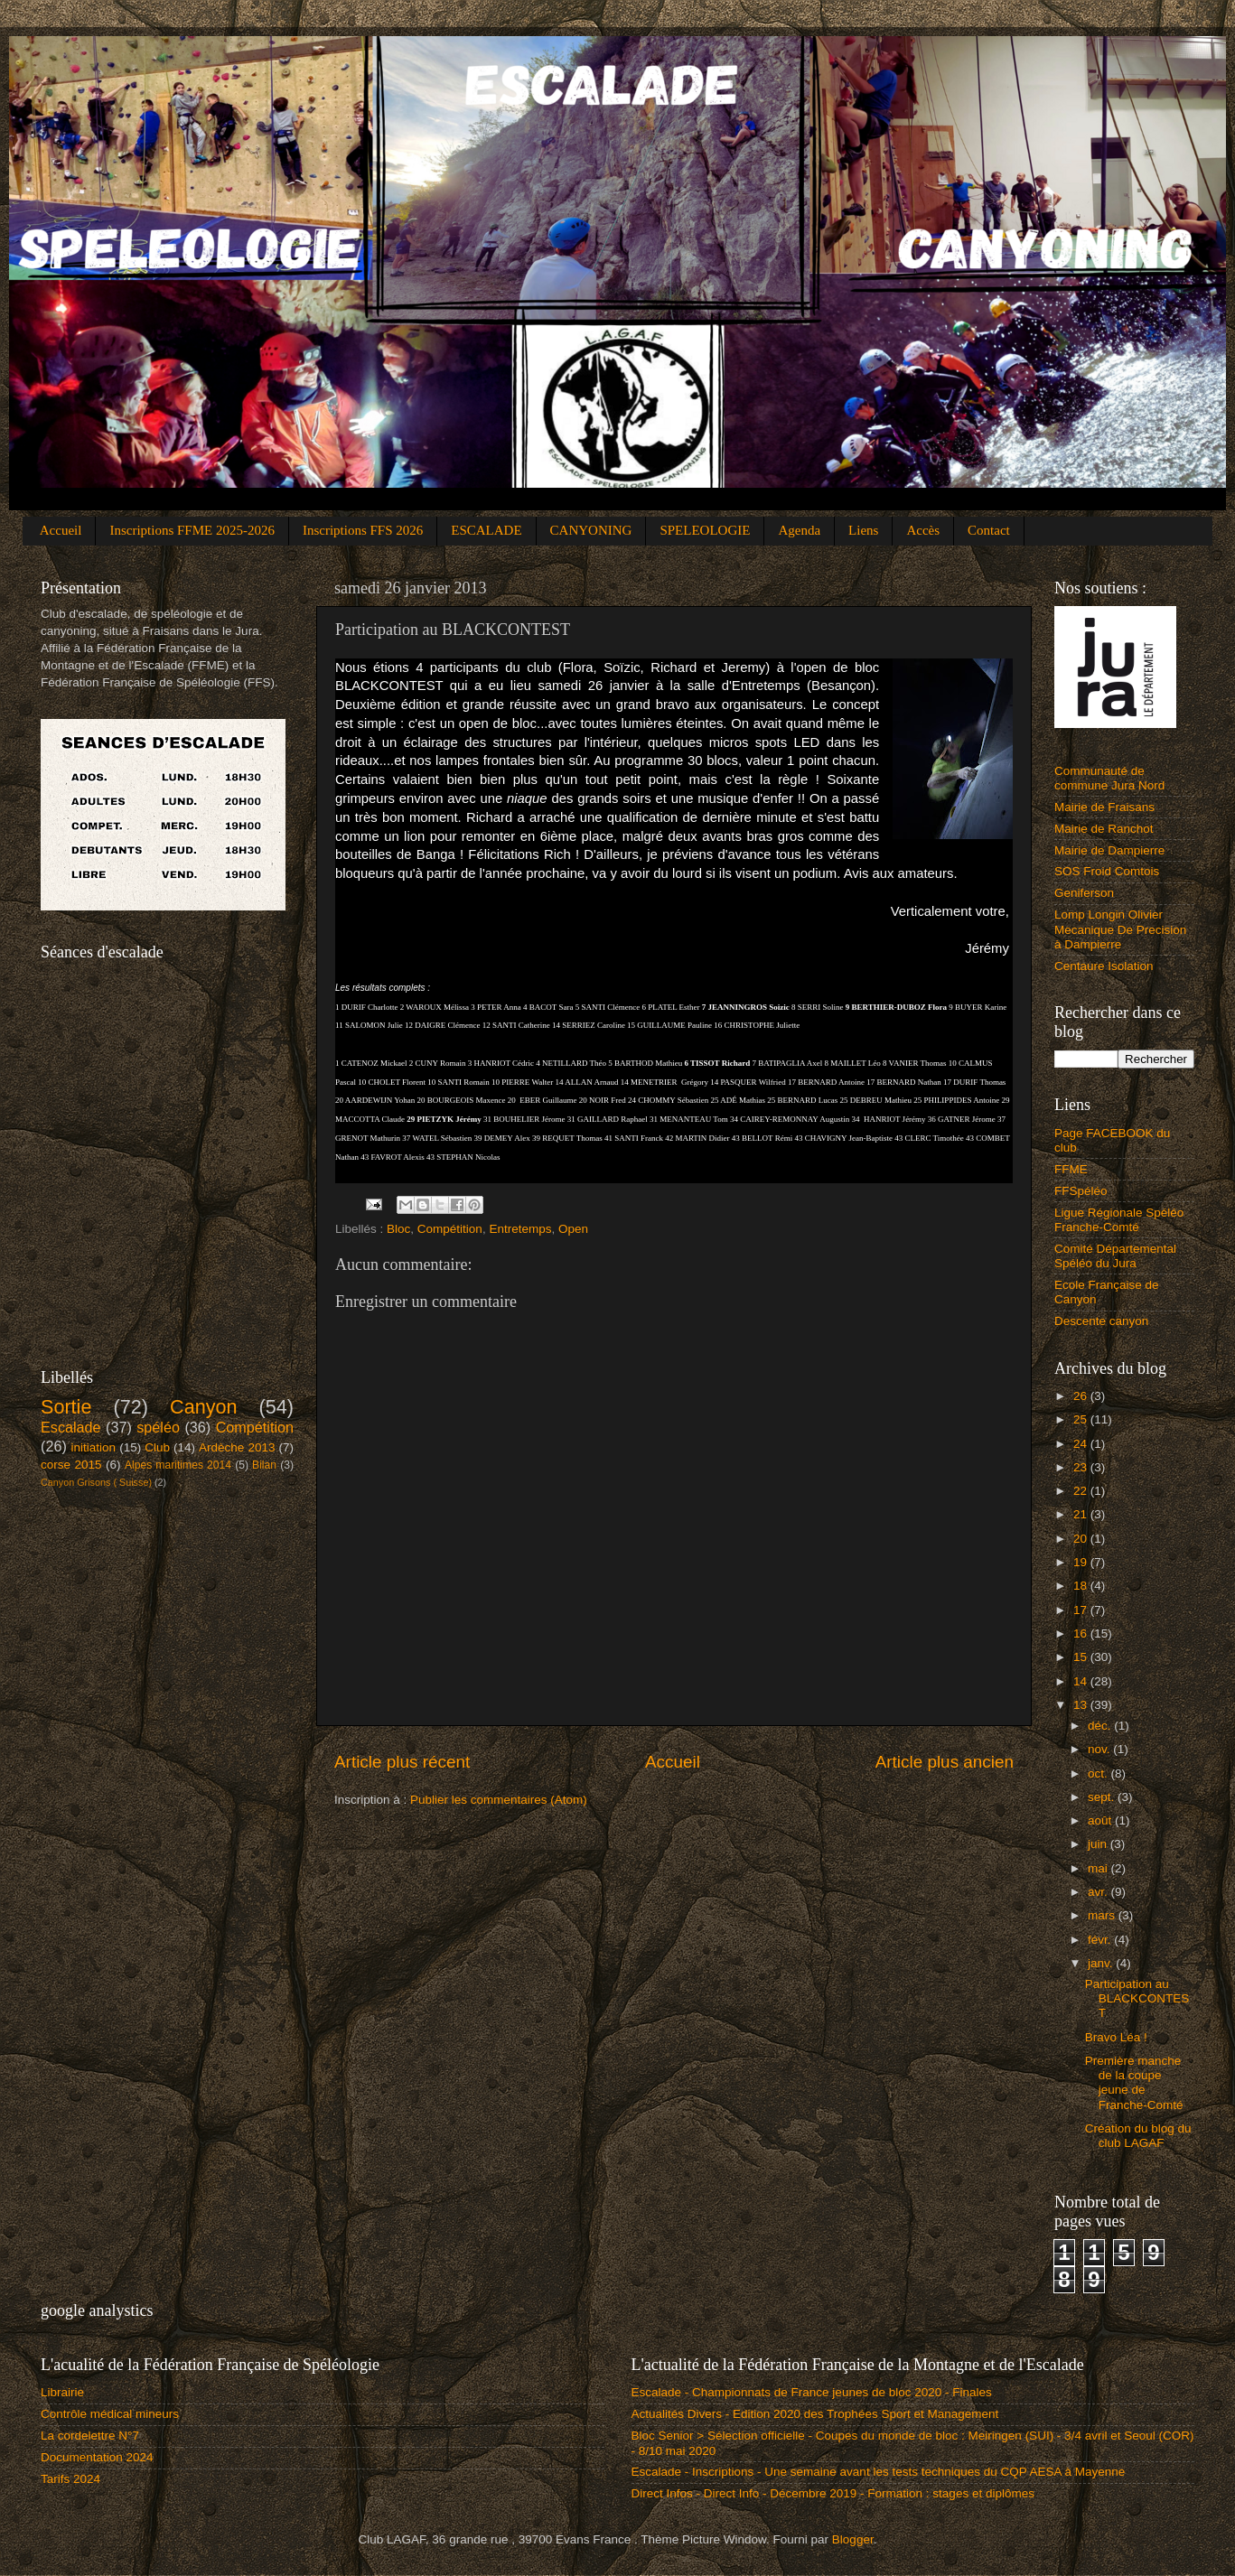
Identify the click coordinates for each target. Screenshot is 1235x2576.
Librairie (62, 2392)
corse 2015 (71, 1464)
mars (1103, 1915)
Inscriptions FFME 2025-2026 (192, 530)
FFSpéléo (1081, 1191)
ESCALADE (486, 530)
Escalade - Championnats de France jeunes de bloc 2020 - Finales (812, 2392)
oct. (1099, 1773)
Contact (989, 530)
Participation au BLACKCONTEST (1137, 1998)
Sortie (66, 1406)
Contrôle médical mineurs (110, 2414)
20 (1081, 1538)
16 (1081, 1633)
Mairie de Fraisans (1104, 807)
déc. (1101, 1725)
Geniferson (1084, 893)
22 (1081, 1491)
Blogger (853, 2539)
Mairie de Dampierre (1109, 850)
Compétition (449, 1229)
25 (1081, 1419)
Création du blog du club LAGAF (1138, 2136)
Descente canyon (1101, 1321)
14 (1081, 1681)
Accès (923, 530)
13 (1081, 1705)
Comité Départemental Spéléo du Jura (1115, 1256)
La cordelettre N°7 (90, 2435)
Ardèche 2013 (237, 1447)
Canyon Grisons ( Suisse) (96, 1482)
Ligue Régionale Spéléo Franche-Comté (1119, 1220)
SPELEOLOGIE (705, 530)
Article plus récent (402, 1761)
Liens (863, 530)
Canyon (203, 1406)
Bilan (264, 1465)
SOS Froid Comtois (1106, 871)
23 (1081, 1467)
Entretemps (520, 1229)
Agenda (799, 530)
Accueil (61, 530)
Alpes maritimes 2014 (178, 1465)
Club (157, 1447)
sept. (1103, 1797)
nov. (1100, 1749)
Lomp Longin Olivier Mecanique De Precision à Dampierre (1120, 929)
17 (1081, 1610)
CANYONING (591, 530)
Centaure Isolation (1104, 966)
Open (573, 1229)
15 (1081, 1657)
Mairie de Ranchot (1104, 828)
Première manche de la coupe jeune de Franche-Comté (1134, 2083)
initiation (94, 1447)
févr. (1101, 1939)
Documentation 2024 (97, 2457)
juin (1099, 1844)
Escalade (71, 1427)
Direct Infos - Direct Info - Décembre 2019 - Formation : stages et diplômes (833, 2493)
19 (1081, 1562)
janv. (1102, 1963)
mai (1099, 1868)
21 (1081, 1514)
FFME (1071, 1169)
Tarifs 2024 (70, 2479)
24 (1081, 1444)
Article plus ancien (944, 1761)
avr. (1099, 1892)
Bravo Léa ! (1116, 2037)
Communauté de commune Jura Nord (1109, 778)
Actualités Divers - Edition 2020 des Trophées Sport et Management (815, 2414)
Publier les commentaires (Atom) (498, 1799)
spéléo (158, 1427)
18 (1081, 1585)
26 (1081, 1396)
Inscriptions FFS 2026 (363, 530)
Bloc (398, 1229)
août (1101, 1820)
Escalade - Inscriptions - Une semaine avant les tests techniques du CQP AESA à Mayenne (879, 2471)
